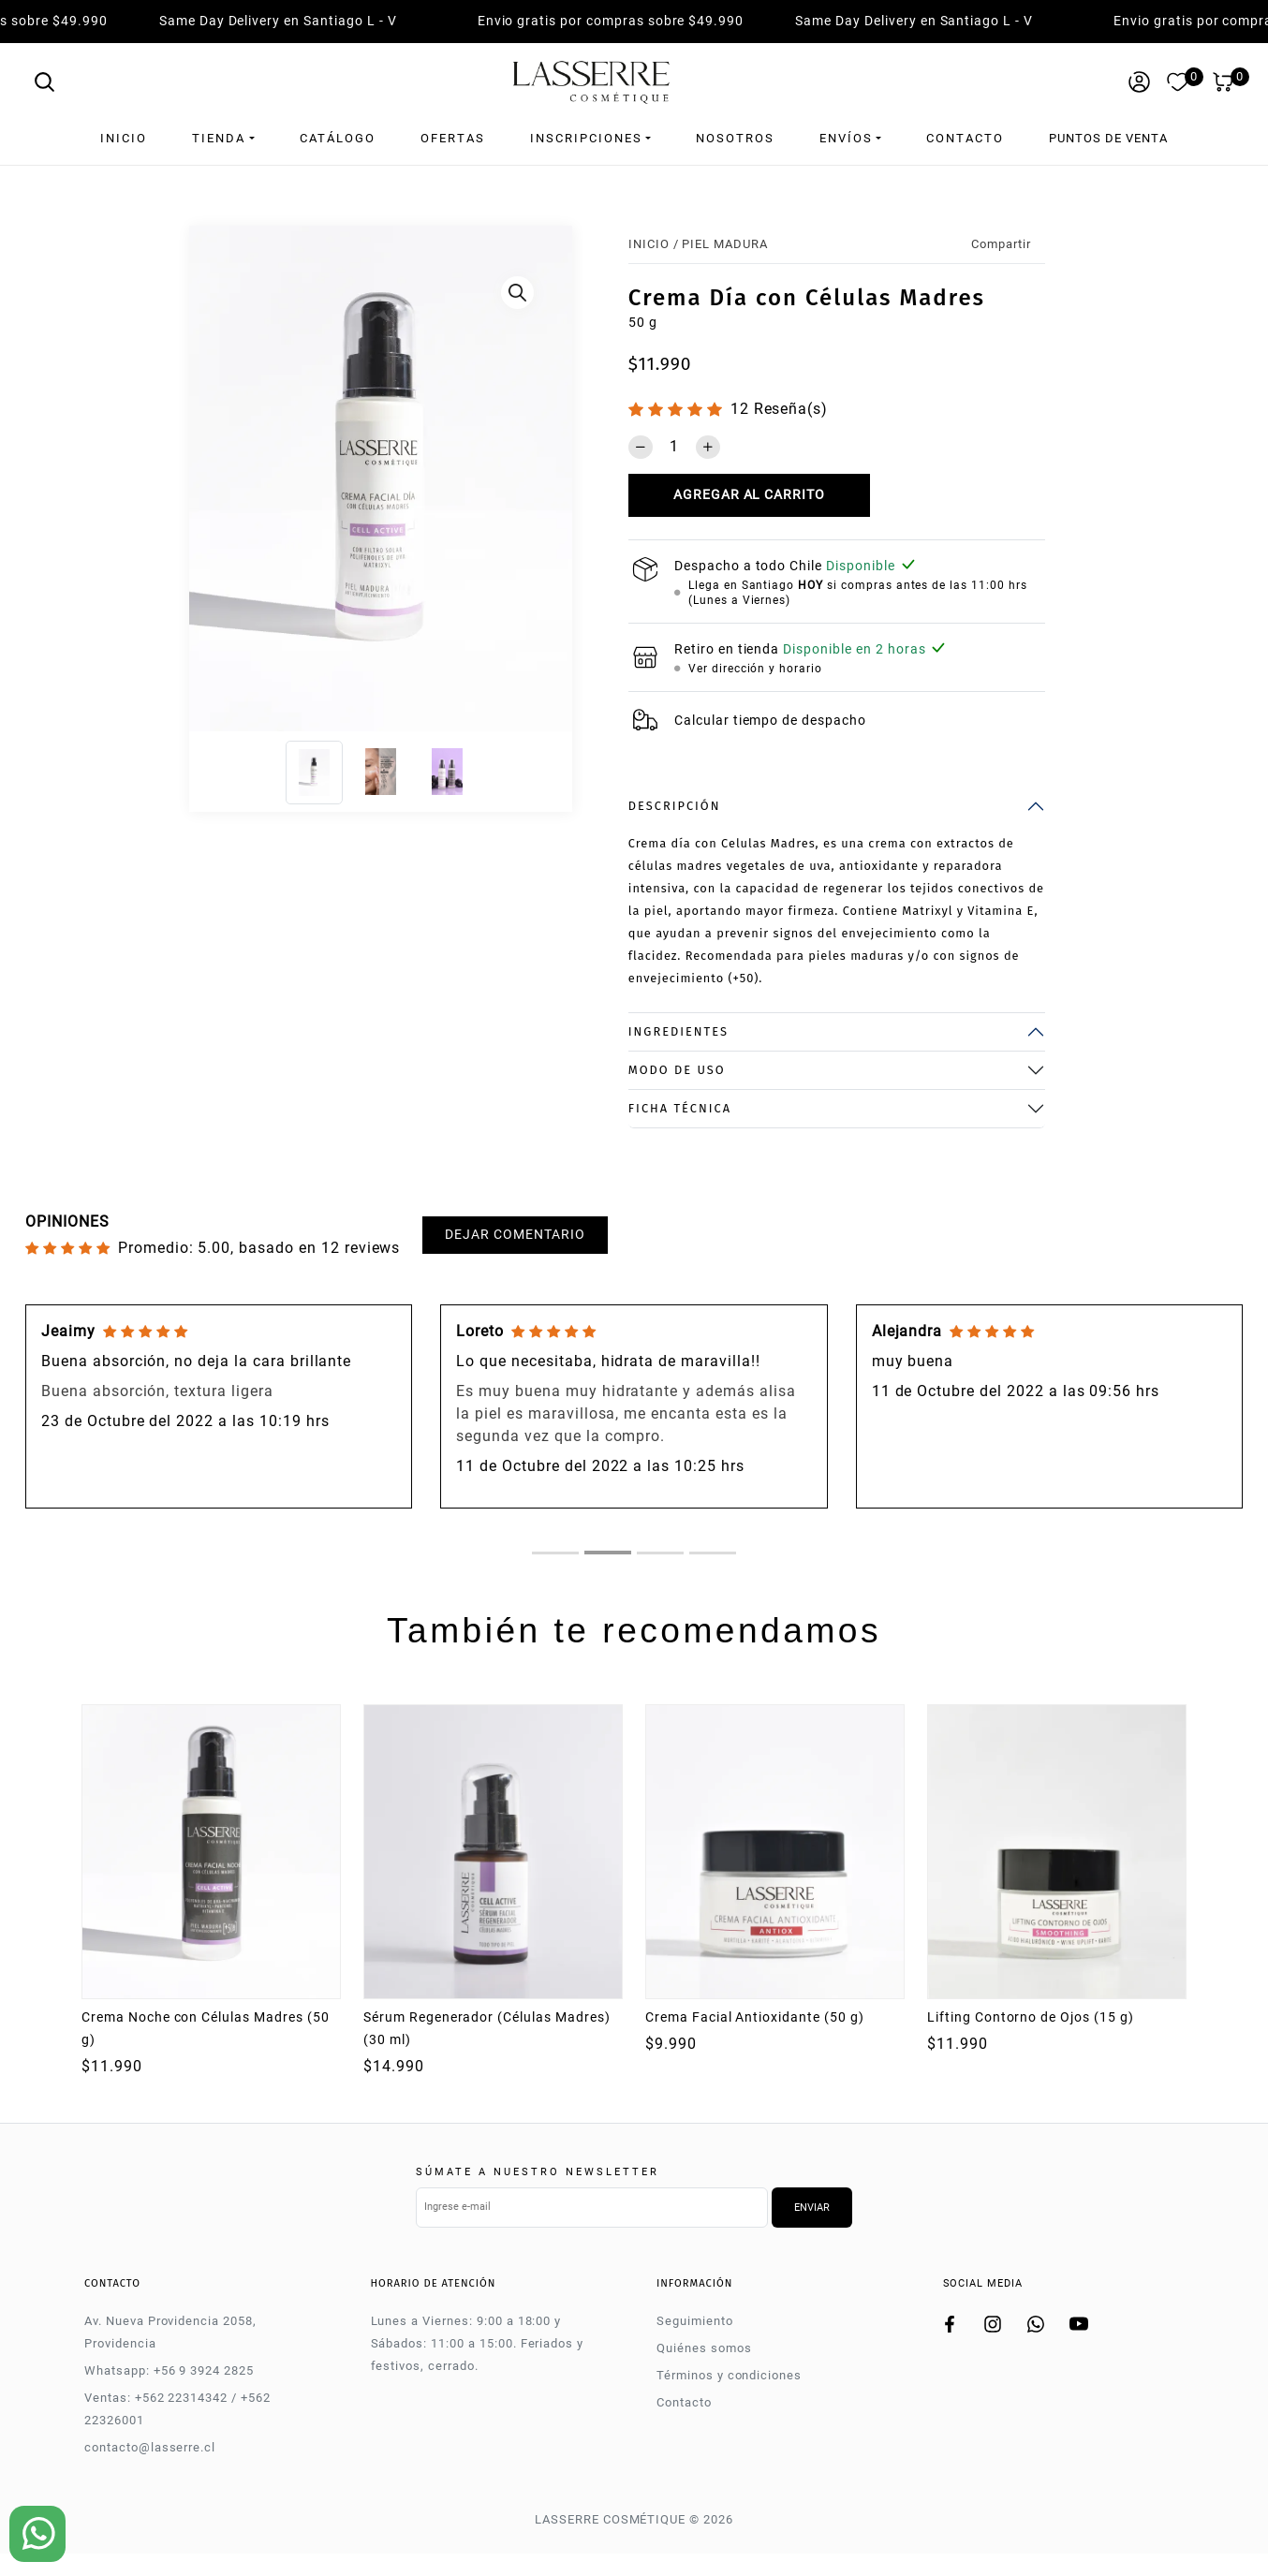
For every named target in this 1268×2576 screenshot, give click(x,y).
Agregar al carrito (749, 495)
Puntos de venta (1108, 138)
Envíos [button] (846, 138)
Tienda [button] (218, 138)
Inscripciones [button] (586, 138)
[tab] (555, 1553)
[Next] (553, 483)
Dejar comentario (514, 1235)
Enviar (812, 2207)
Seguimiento (694, 2321)
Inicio (123, 138)
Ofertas (452, 138)
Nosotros (735, 138)
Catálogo (338, 138)
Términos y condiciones (729, 2375)
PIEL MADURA (725, 244)
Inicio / (653, 244)
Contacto (965, 138)
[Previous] (208, 483)
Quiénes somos (703, 2348)
